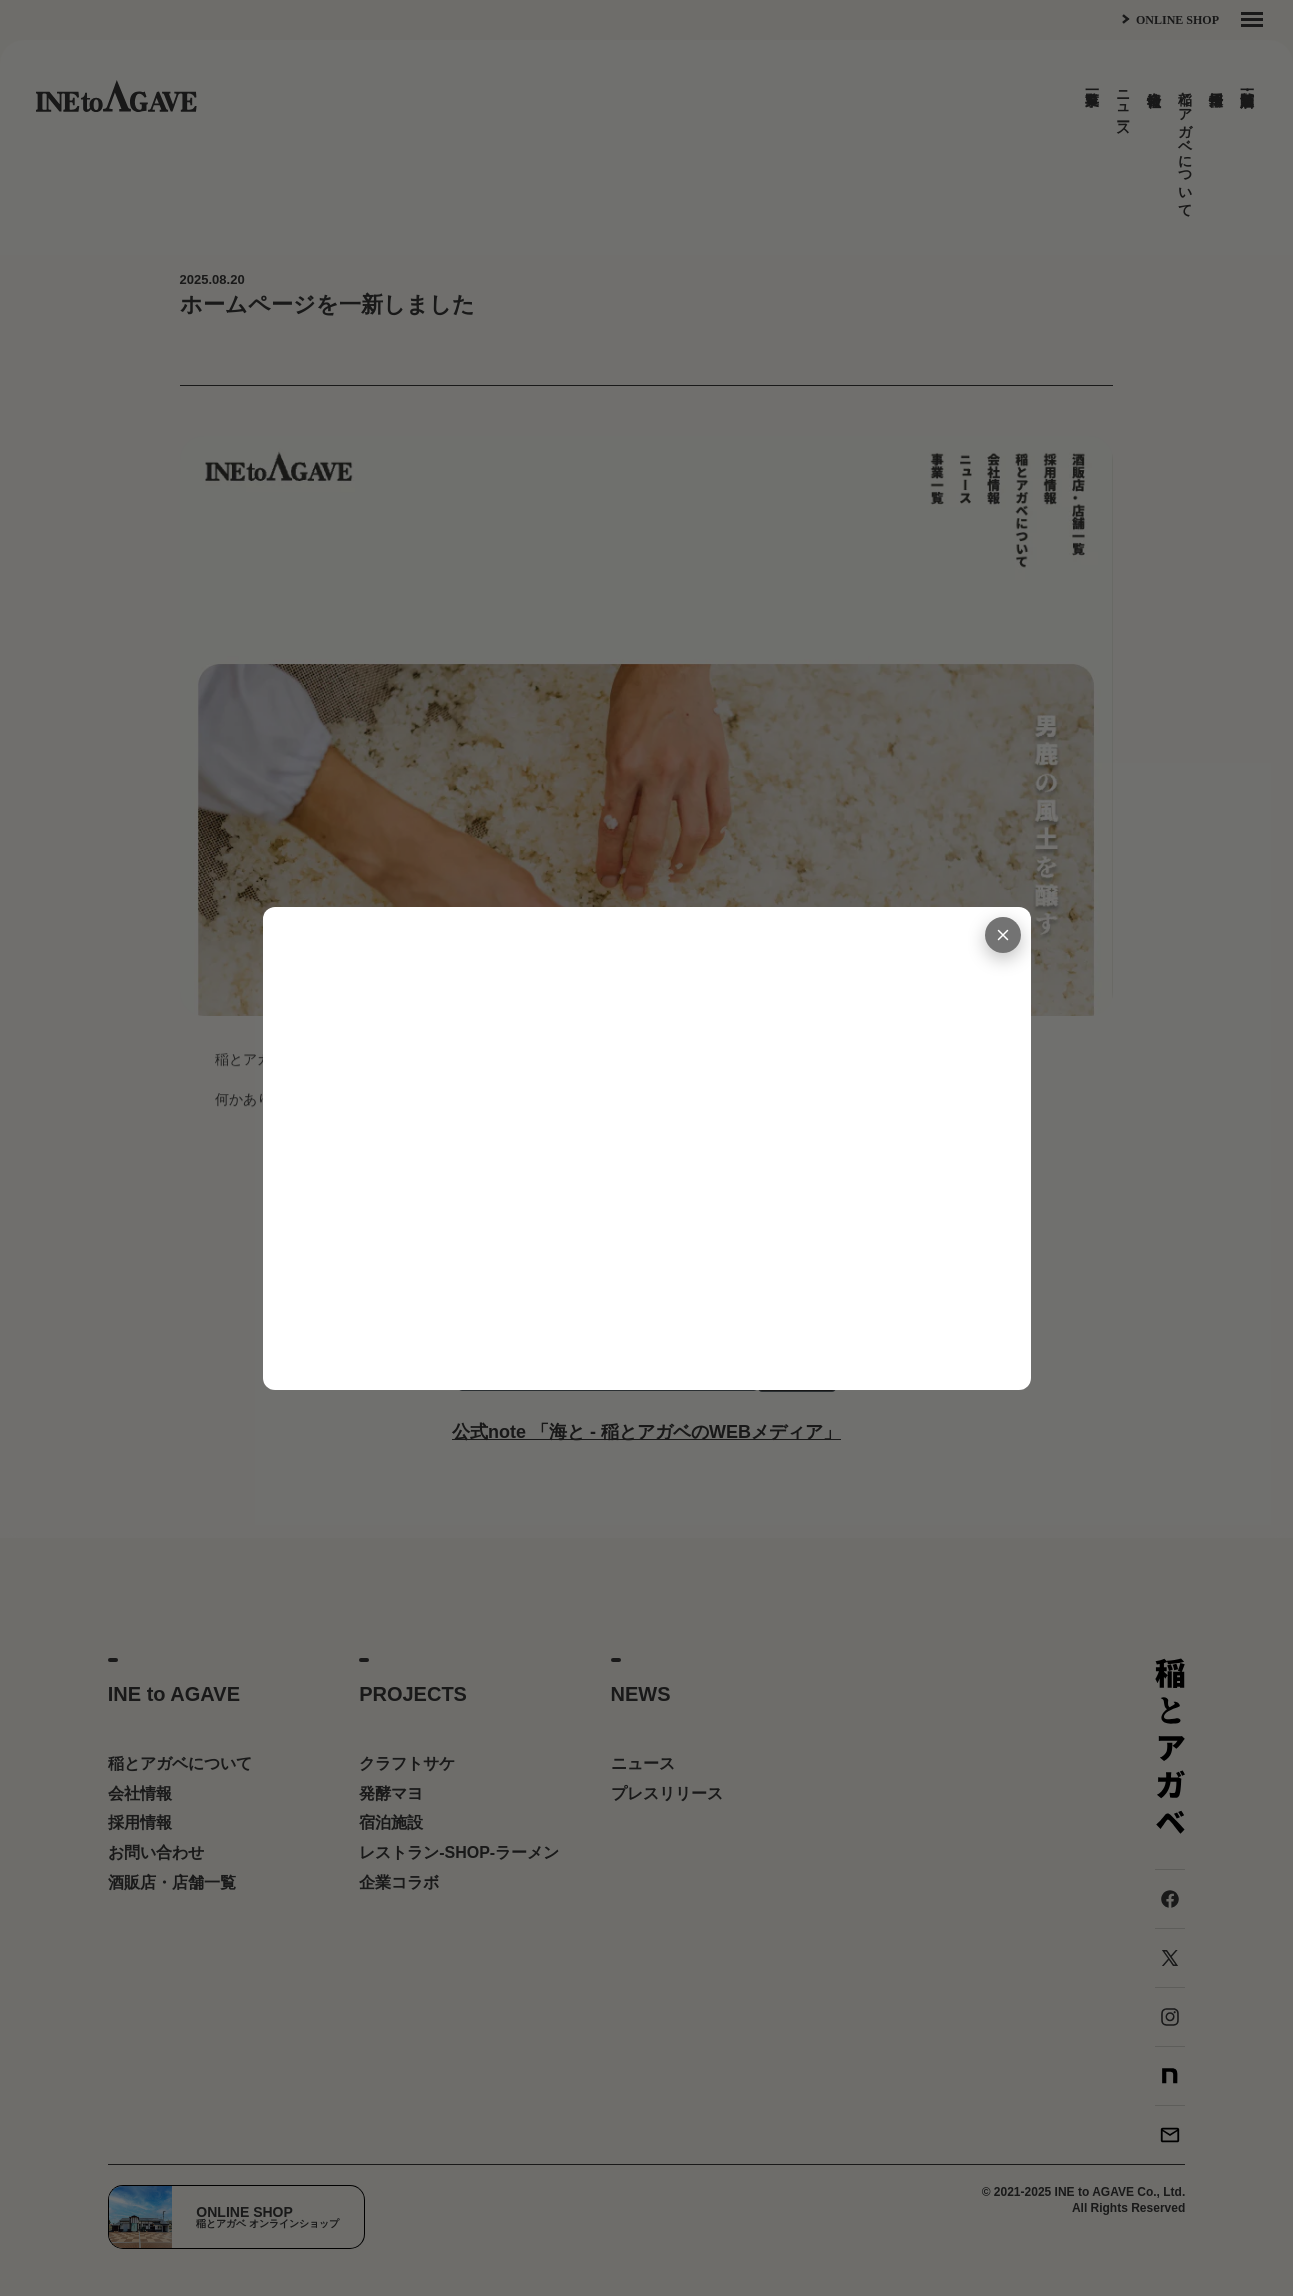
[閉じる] (1003, 935)
